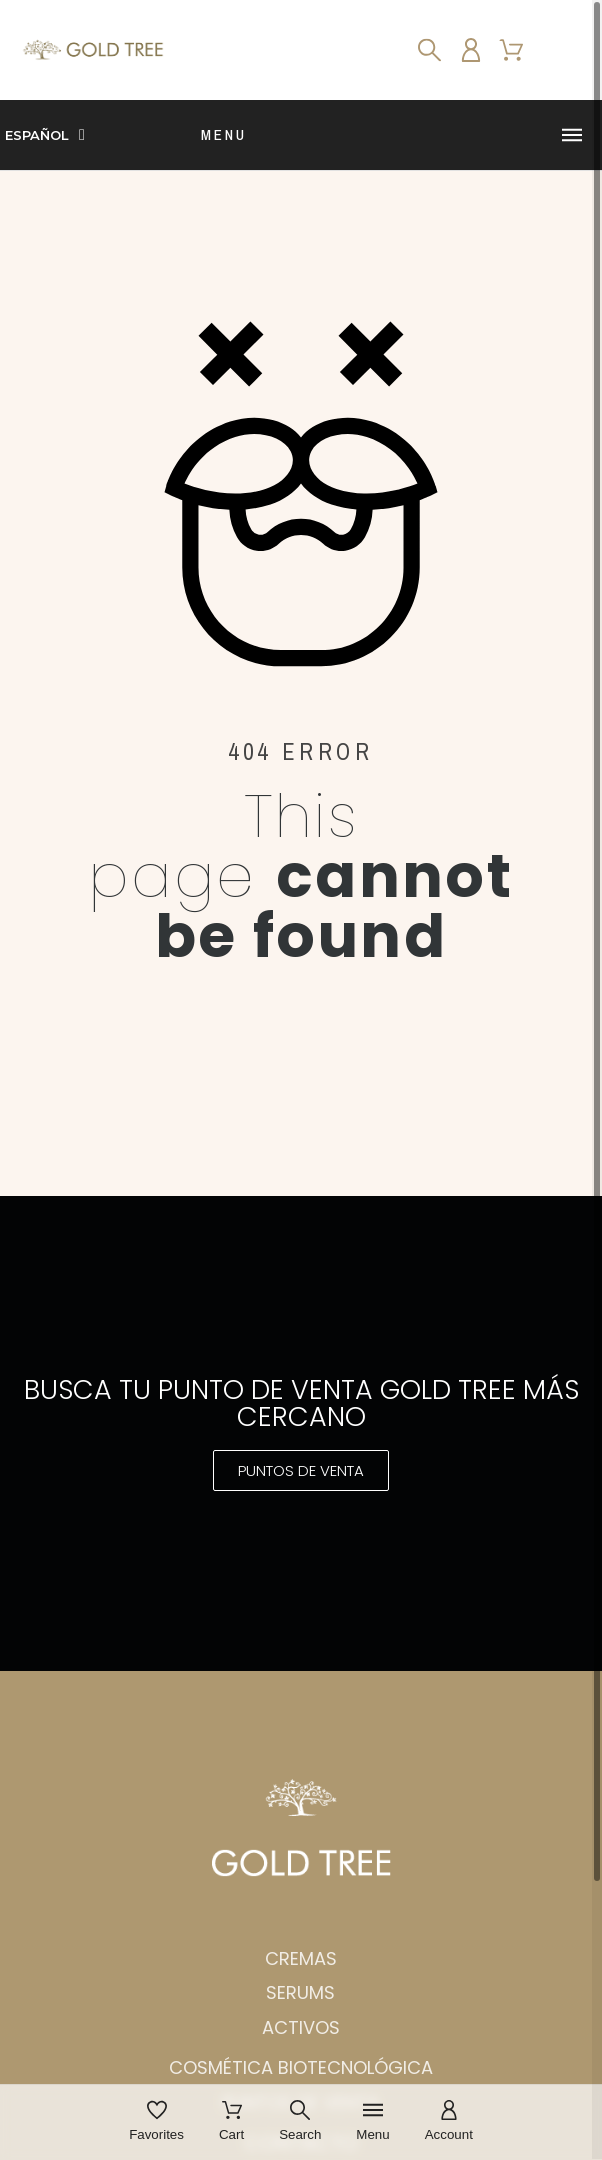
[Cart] (231, 2122)
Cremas (301, 1958)
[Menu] (372, 2122)
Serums (300, 1992)
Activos (301, 2027)
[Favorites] (156, 2122)
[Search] (429, 50)
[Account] (449, 2122)
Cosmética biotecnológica (301, 2067)
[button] (301, 1470)
